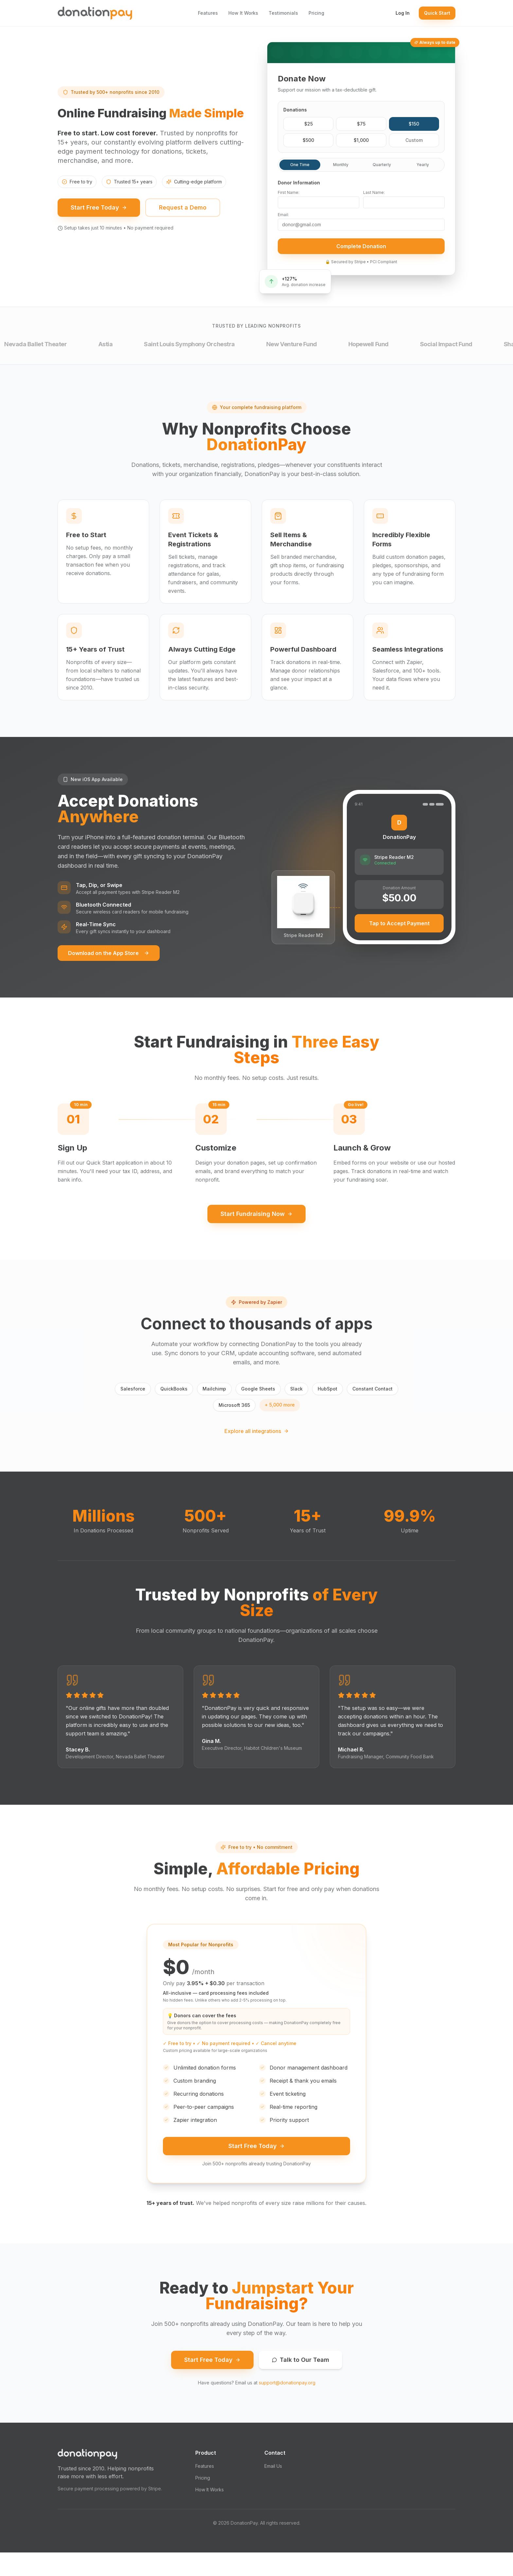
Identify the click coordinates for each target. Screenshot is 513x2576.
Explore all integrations (256, 1449)
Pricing (316, 13)
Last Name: (374, 195)
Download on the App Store (108, 971)
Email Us (273, 2489)
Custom (414, 143)
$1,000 (361, 143)
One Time (300, 167)
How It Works (243, 13)
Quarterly (382, 167)
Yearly (422, 167)
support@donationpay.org (287, 2406)
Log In (403, 13)
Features (208, 13)
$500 (308, 143)
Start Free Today (99, 224)
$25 (308, 126)
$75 (361, 126)
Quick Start (437, 13)
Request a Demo (182, 224)
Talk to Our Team (300, 2383)
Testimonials (283, 13)
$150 (414, 126)
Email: (283, 217)
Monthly (340, 167)
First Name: (288, 195)
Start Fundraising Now (256, 1232)
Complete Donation (361, 249)
